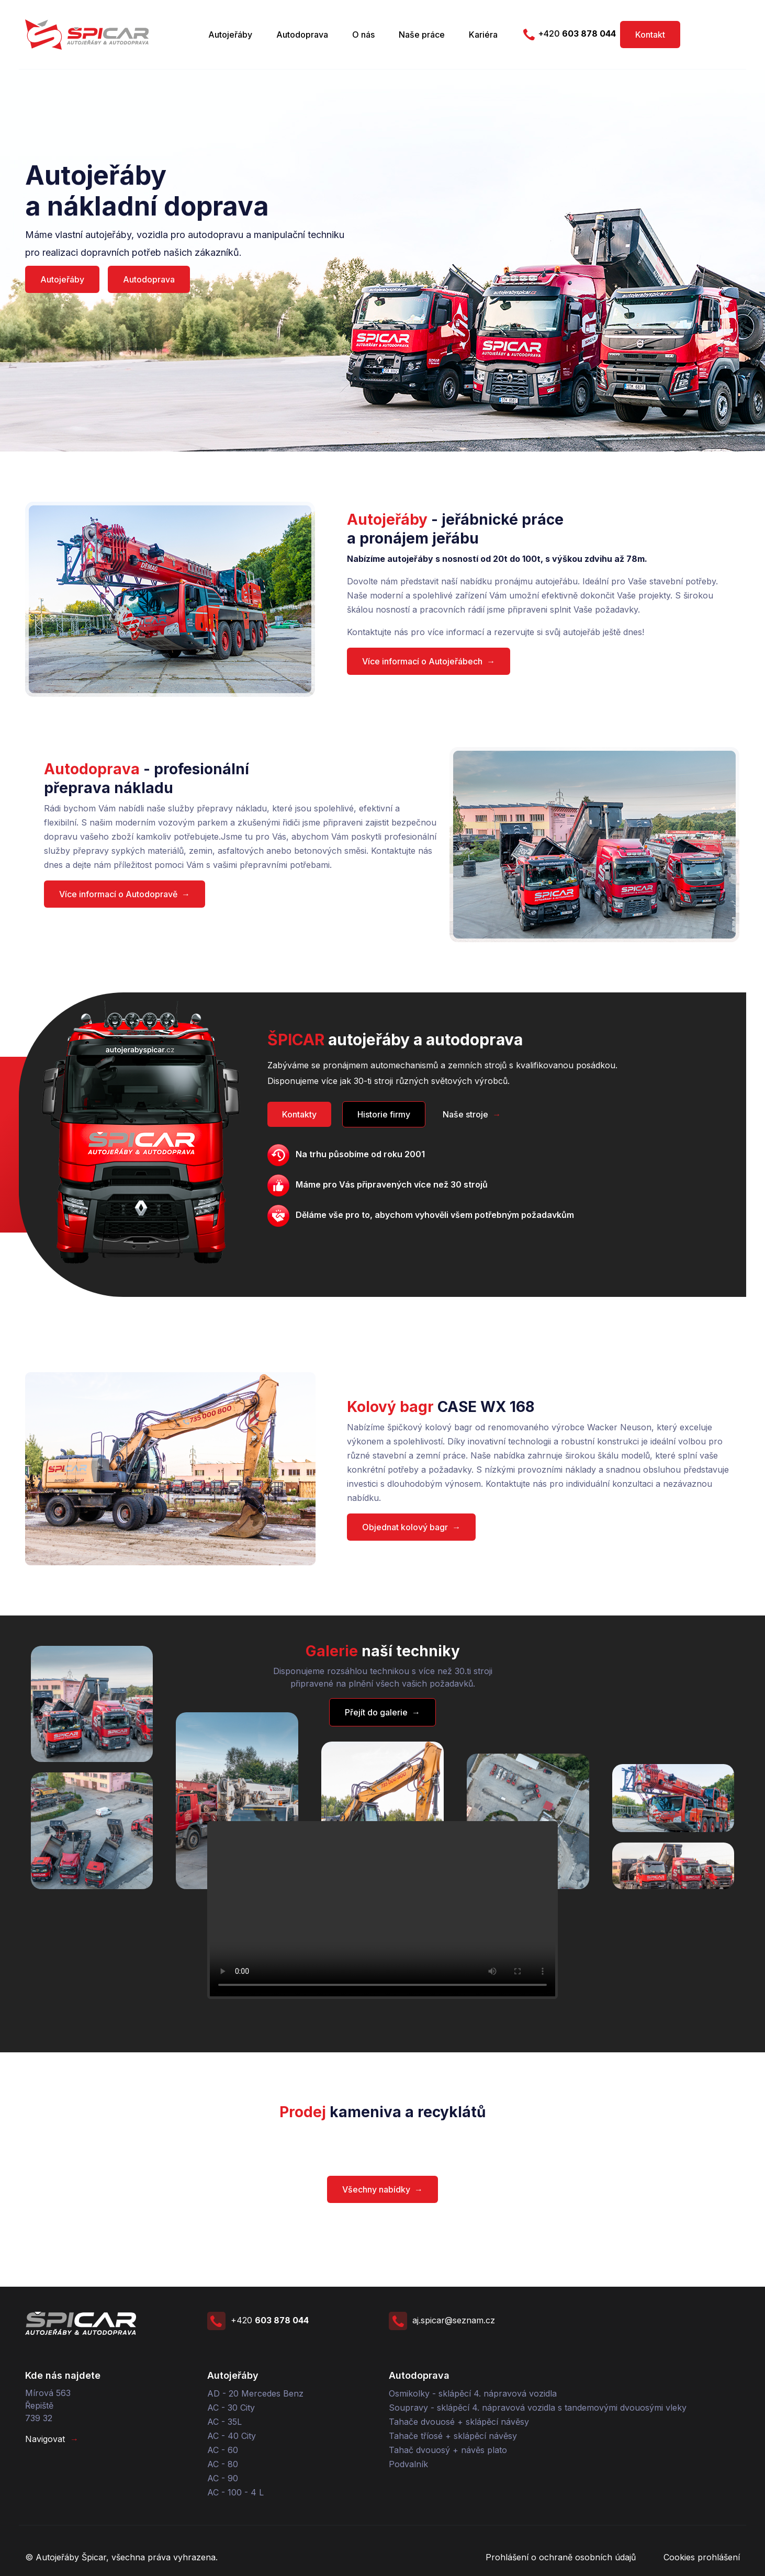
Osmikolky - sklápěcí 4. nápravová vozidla (473, 2393)
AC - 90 (222, 2478)
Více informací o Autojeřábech (428, 661)
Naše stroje (472, 1114)
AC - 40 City (231, 2436)
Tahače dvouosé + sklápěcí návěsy (459, 2421)
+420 (568, 34)
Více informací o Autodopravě (124, 894)
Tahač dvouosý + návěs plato (448, 2450)
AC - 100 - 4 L (235, 2492)
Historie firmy (383, 1114)
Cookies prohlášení (701, 2557)
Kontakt (650, 34)
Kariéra (483, 34)
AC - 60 (222, 2450)
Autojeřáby (230, 34)
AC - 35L (224, 2421)
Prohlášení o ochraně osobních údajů (561, 2557)
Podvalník (408, 2464)
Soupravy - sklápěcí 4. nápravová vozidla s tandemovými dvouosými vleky (538, 2407)
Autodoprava (302, 34)
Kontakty (299, 1114)
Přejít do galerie (382, 1712)
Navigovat (51, 2439)
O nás (363, 34)
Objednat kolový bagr (411, 1527)
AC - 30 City (231, 2407)
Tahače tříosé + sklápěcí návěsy (453, 2436)
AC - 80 (222, 2464)
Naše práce (422, 34)
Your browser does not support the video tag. (382, 1910)
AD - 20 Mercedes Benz (255, 2393)
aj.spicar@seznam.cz (442, 2320)
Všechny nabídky (382, 2189)
